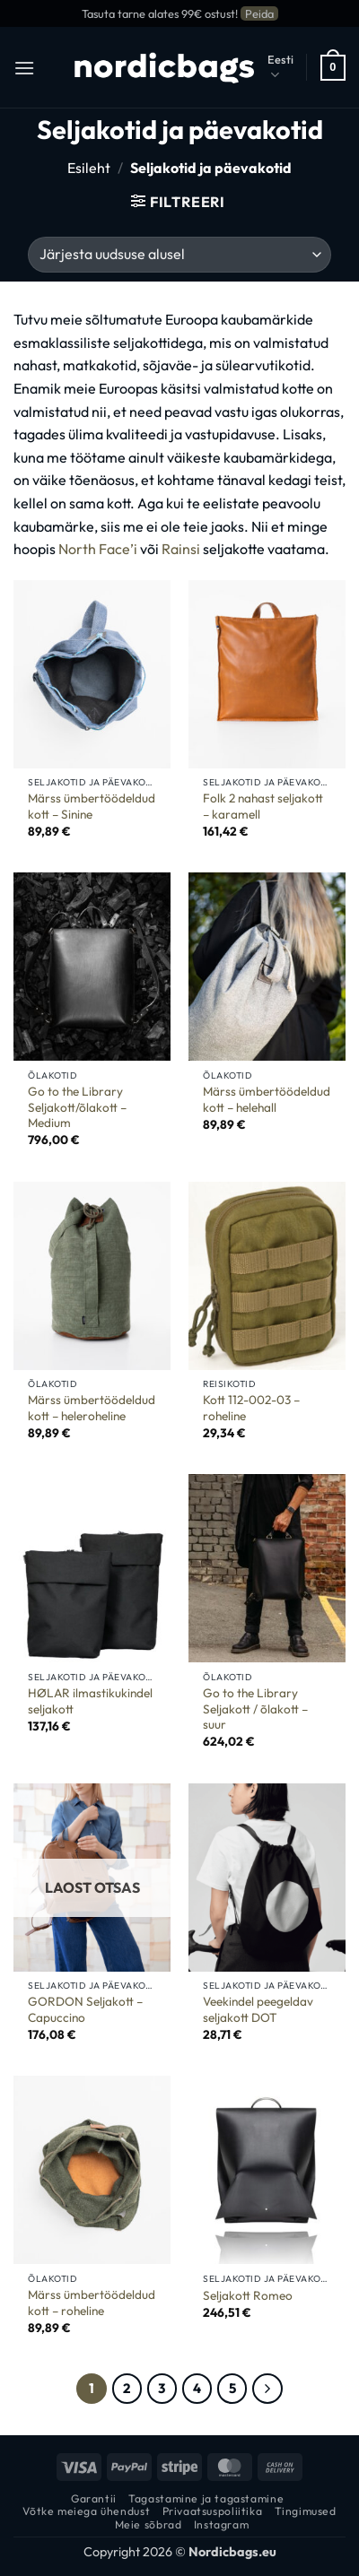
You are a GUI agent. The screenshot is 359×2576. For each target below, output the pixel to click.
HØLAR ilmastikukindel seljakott (90, 1701)
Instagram (222, 2524)
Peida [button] (259, 13)
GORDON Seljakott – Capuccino (85, 2009)
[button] (24, 68)
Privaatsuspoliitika (212, 2511)
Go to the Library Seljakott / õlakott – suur (255, 1709)
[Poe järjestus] (179, 255)
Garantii (94, 2498)
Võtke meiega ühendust (86, 2511)
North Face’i (97, 549)
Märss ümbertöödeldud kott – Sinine (91, 806)
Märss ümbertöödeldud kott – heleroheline (91, 1408)
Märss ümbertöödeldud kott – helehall (266, 1099)
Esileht (88, 168)
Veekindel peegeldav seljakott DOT (258, 2009)
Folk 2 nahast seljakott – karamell (263, 806)
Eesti (280, 67)
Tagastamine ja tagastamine (206, 2498)
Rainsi (181, 549)
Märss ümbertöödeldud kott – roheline (91, 2303)
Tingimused (306, 2511)
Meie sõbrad (148, 2524)
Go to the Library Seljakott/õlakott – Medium (77, 1107)
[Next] (267, 2388)
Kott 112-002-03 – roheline (251, 1408)
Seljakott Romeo (248, 2295)
